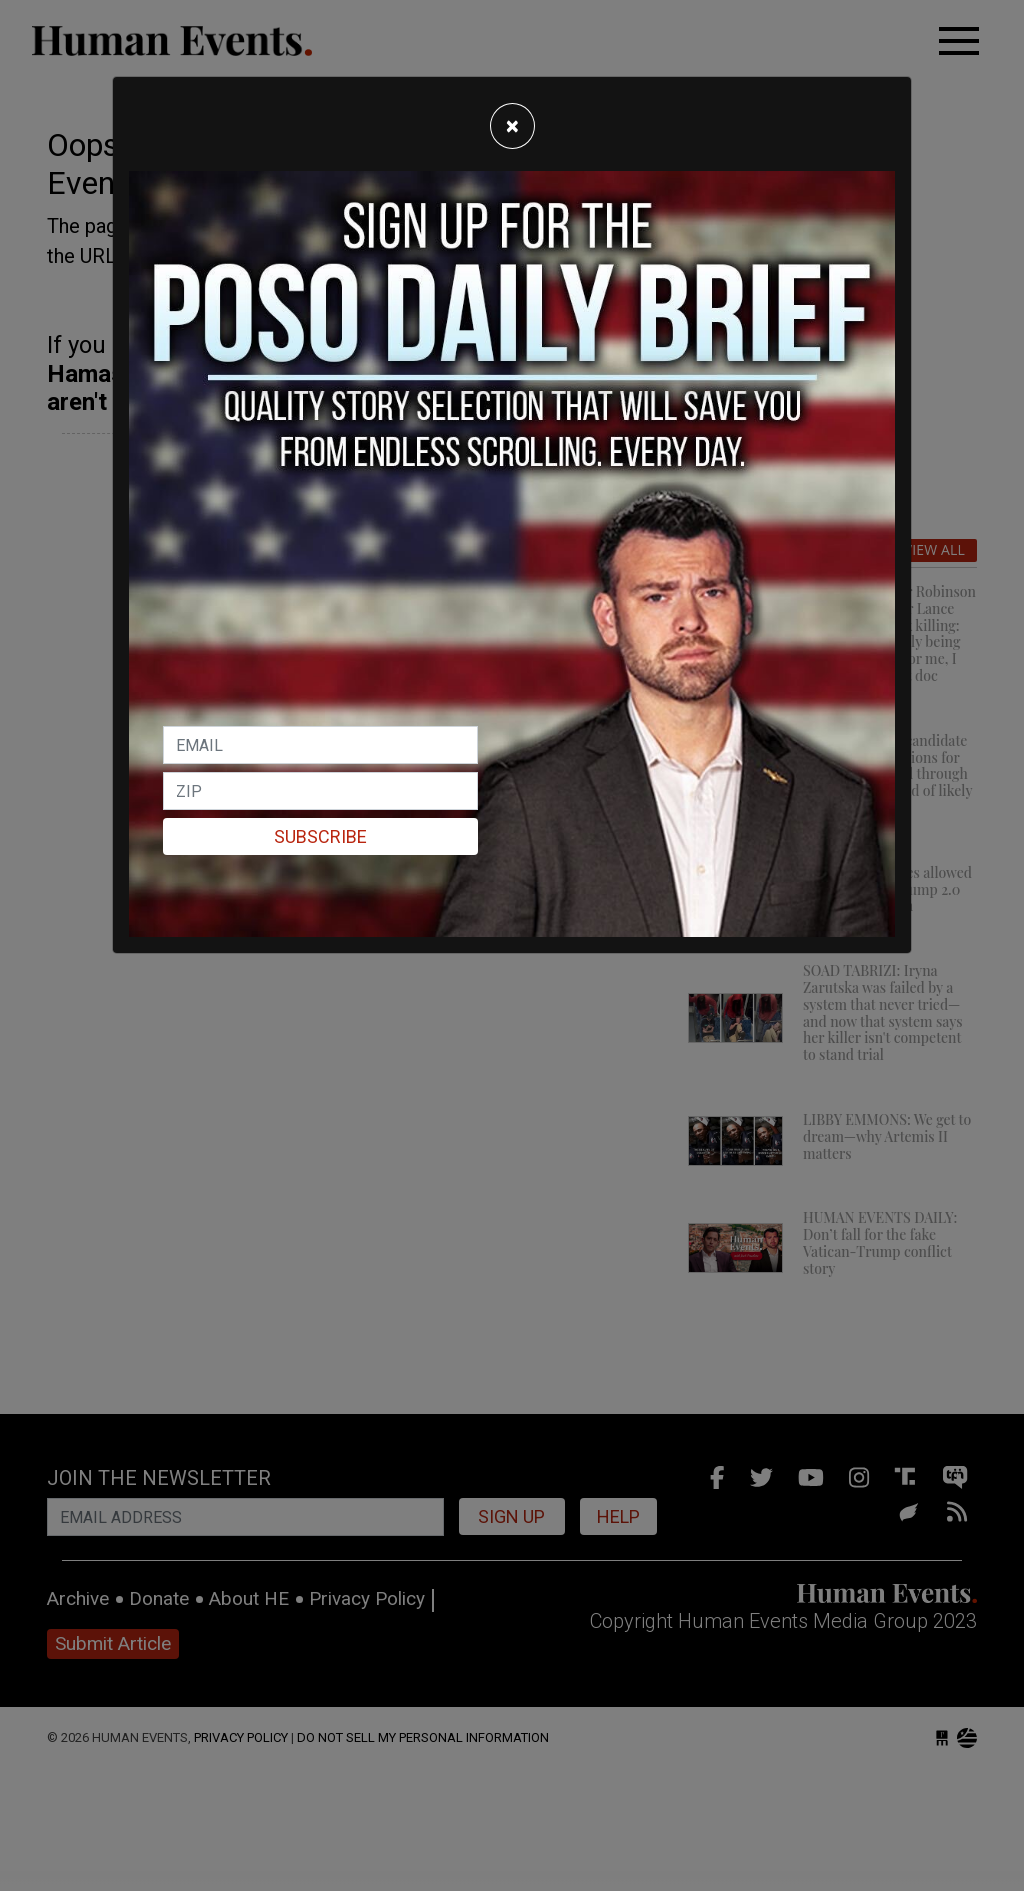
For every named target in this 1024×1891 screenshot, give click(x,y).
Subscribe (320, 836)
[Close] (512, 126)
